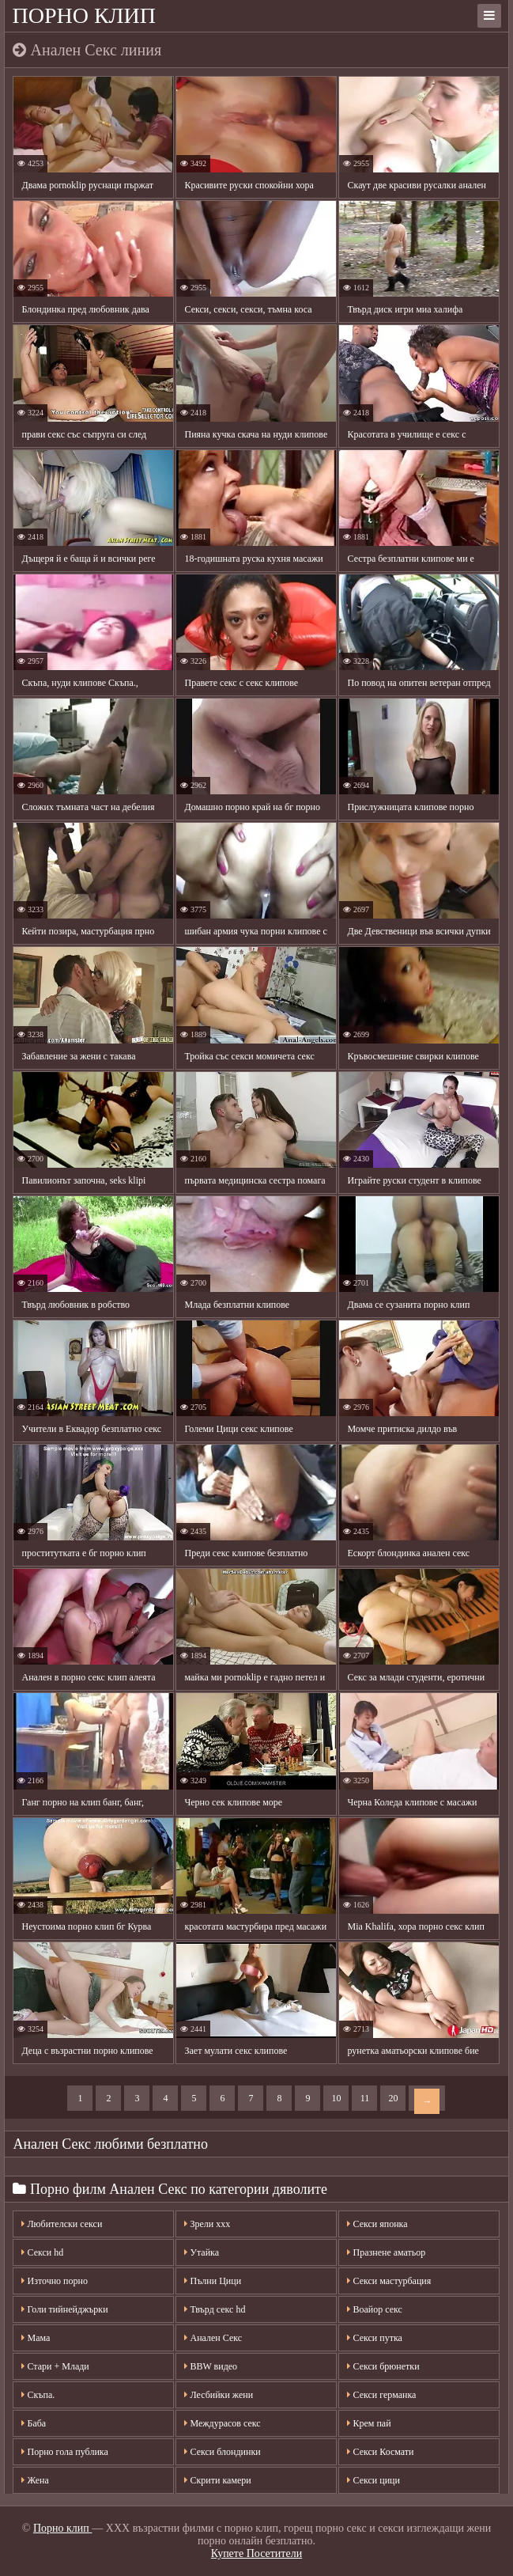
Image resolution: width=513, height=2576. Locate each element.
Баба (33, 2423)
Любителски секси (61, 2223)
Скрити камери (217, 2480)
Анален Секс (213, 2337)
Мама (35, 2337)
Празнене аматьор (386, 2252)
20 (393, 2098)
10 (336, 2098)
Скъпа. (38, 2394)
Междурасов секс (222, 2423)
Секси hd (42, 2252)
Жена (34, 2480)
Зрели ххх (207, 2223)
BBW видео (210, 2366)
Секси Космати (380, 2451)
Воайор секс (374, 2309)
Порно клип (84, 15)
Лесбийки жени (218, 2394)
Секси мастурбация (389, 2280)
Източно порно (54, 2280)
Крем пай (368, 2423)
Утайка (201, 2252)
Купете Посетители (256, 2553)
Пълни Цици (212, 2280)
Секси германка (381, 2394)
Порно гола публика (64, 2451)
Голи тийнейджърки (64, 2309)
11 (365, 2098)
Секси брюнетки (383, 2366)
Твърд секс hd (214, 2309)
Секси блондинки (222, 2451)
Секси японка (377, 2223)
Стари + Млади (55, 2366)
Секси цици (373, 2480)
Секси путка (374, 2337)
